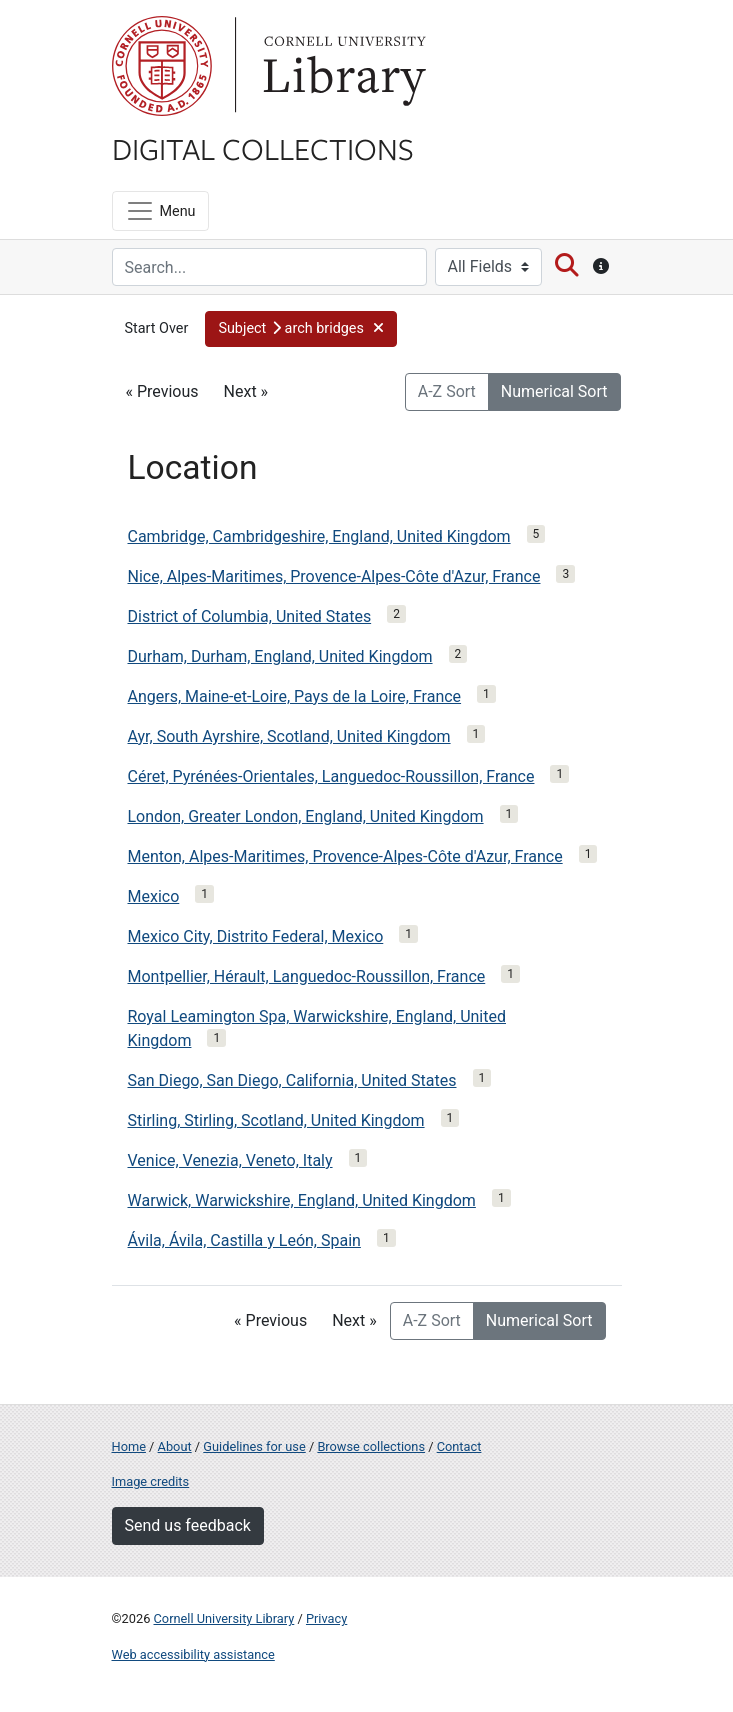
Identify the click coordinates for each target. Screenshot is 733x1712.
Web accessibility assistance (193, 1654)
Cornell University (162, 66)
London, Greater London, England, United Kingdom (306, 816)
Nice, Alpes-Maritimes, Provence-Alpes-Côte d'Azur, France (334, 576)
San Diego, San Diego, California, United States (292, 1080)
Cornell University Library (224, 1618)
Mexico (154, 896)
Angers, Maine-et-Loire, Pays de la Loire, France (295, 696)
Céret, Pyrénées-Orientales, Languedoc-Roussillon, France (331, 776)
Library (342, 66)
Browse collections (371, 1446)
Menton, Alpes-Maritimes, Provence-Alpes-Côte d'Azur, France (345, 856)
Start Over (157, 328)
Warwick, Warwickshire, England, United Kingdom (302, 1200)
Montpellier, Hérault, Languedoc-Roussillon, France (307, 976)
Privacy (326, 1618)
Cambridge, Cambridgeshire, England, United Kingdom (319, 536)
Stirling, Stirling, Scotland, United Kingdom (276, 1120)
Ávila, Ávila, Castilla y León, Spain (244, 1240)
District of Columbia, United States (250, 616)
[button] (301, 329)
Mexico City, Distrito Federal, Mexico (256, 936)
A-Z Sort (447, 391)
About (175, 1446)
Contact (459, 1446)
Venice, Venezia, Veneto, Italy (230, 1160)
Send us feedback (188, 1525)
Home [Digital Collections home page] (129, 1446)
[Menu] (160, 211)
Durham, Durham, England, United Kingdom (280, 656)
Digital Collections (263, 148)
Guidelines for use (254, 1446)
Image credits (151, 1481)
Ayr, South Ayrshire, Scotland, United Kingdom (289, 736)
